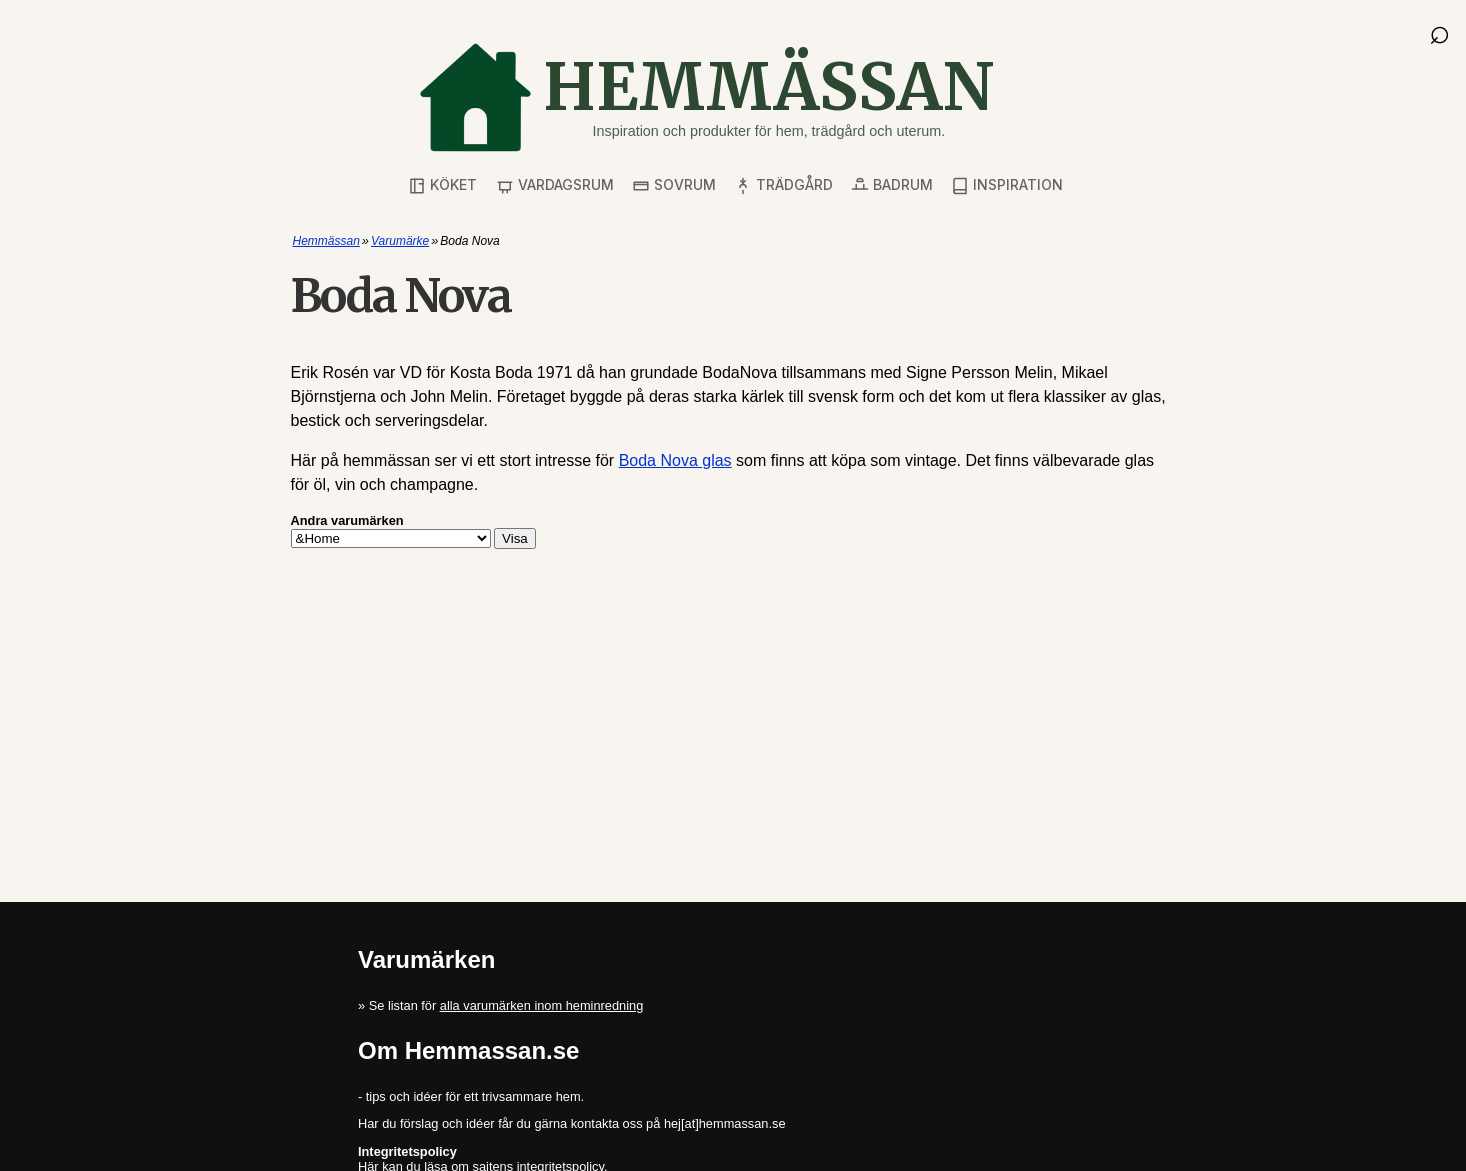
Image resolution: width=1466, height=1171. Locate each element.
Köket (442, 185)
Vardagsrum (555, 185)
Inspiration (1007, 185)
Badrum (892, 185)
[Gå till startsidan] (706, 97)
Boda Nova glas (675, 460)
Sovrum (674, 185)
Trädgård (783, 185)
